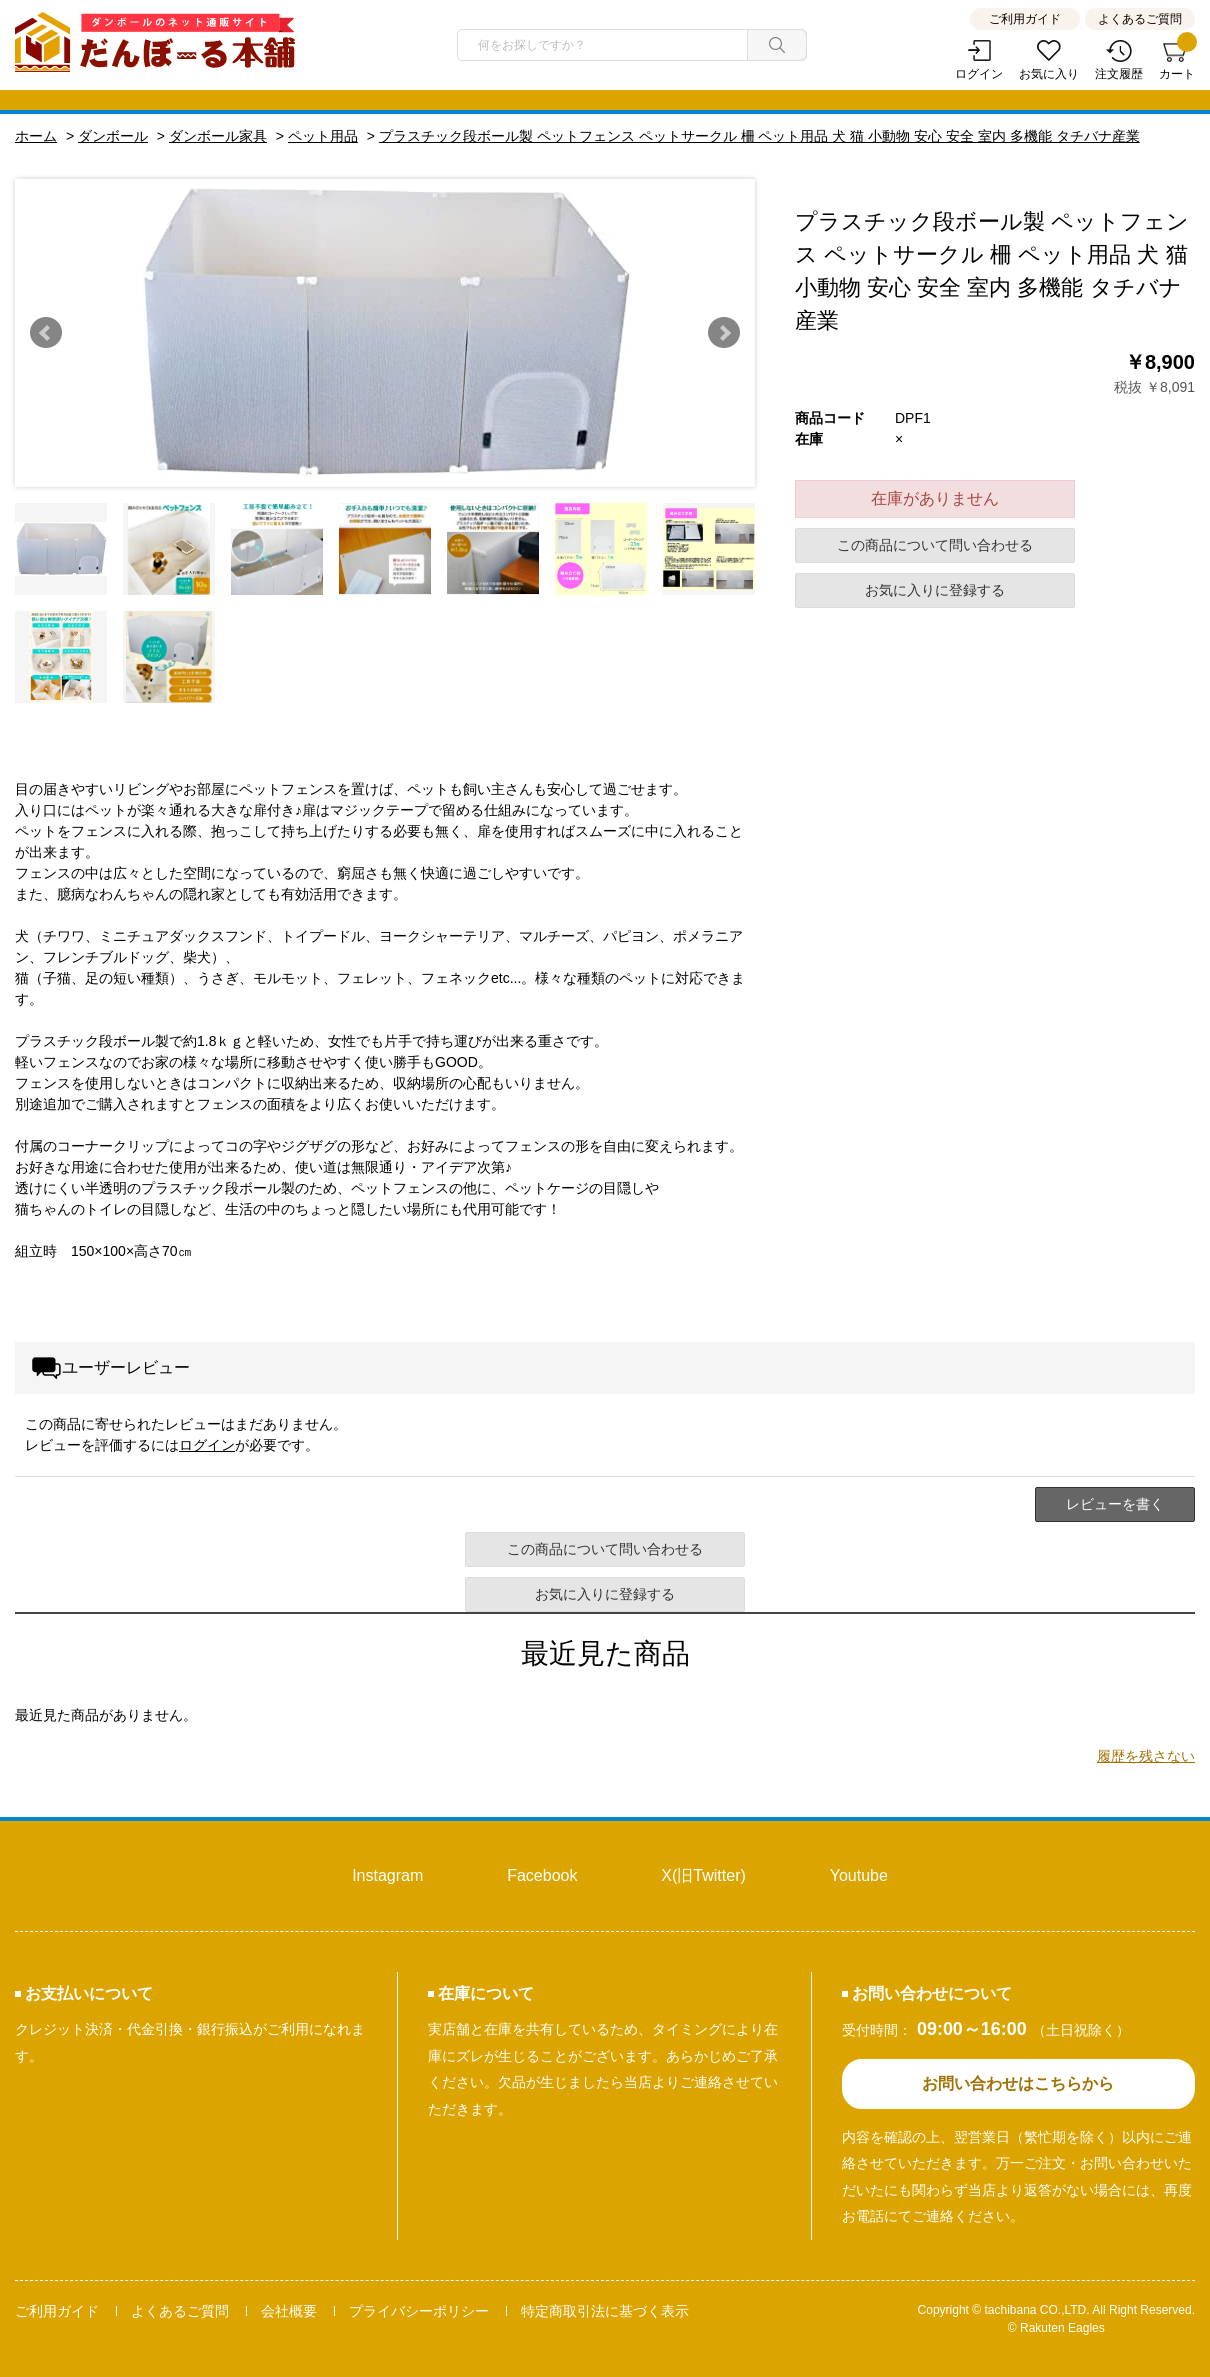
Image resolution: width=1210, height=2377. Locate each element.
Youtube (859, 1875)
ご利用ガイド (1025, 19)
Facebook (542, 1875)
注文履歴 (1119, 74)
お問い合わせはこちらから (1018, 2083)
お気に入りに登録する (935, 590)
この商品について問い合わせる (935, 545)
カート (1177, 60)
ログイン (979, 74)
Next (724, 333)
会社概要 (289, 2311)
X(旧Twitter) (703, 1875)
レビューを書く (1115, 1504)
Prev (46, 333)
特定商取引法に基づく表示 (605, 2311)
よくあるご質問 (1140, 19)
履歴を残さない (1146, 1756)
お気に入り (1049, 74)
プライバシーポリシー (419, 2311)
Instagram (387, 1875)
